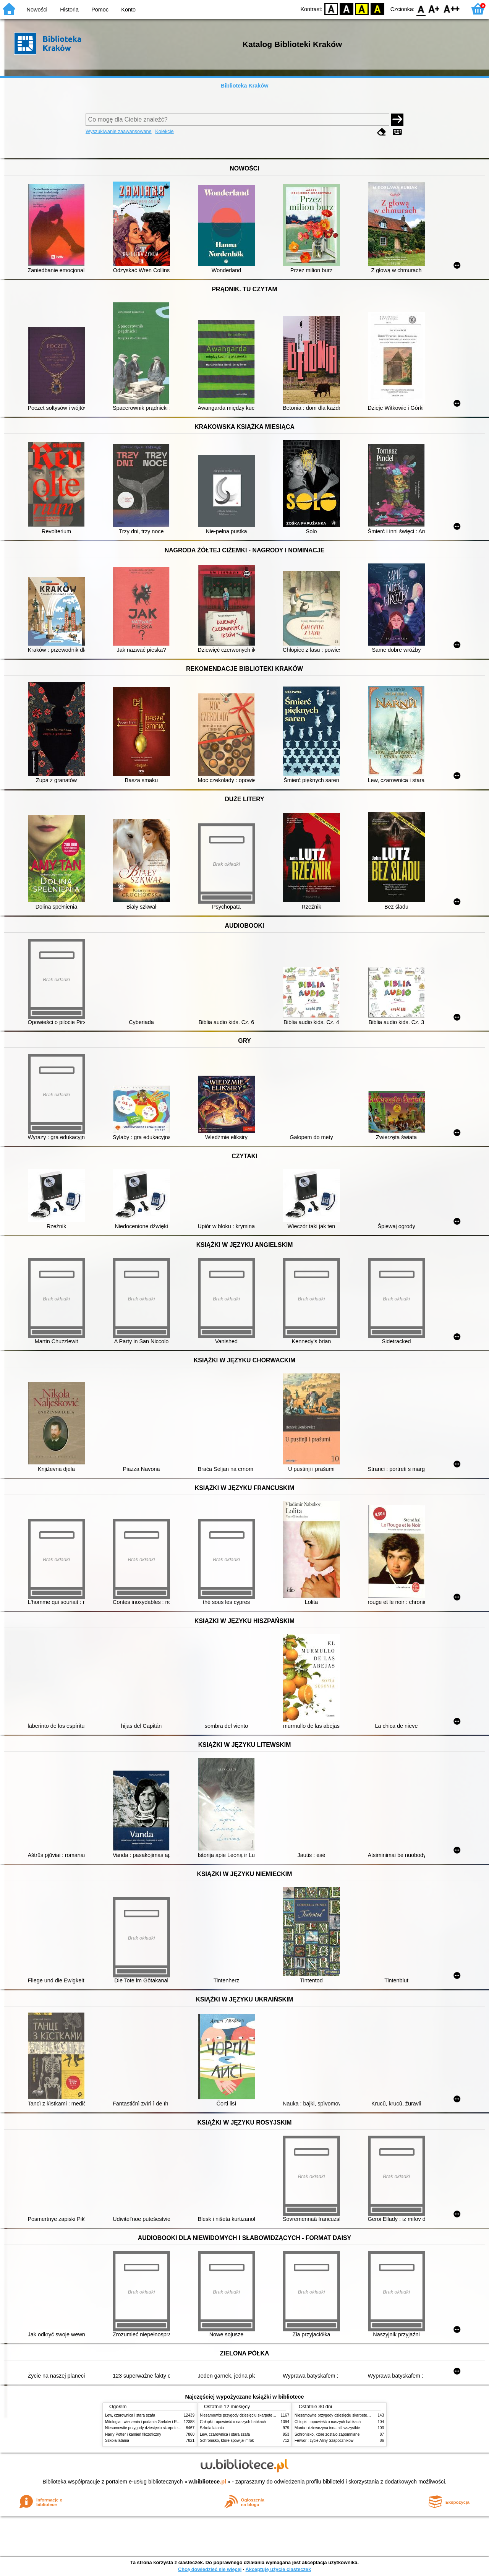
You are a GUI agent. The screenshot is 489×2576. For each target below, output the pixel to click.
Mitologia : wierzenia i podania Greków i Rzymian (147, 2422)
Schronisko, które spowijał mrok (227, 2440)
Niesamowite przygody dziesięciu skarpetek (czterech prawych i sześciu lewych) (173, 2428)
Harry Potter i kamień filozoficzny (133, 2434)
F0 (420, 8)
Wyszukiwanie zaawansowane (119, 131)
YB (362, 8)
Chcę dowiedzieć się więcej (209, 2569)
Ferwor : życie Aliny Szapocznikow (324, 2440)
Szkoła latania (117, 2440)
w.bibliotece (208, 2482)
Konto (128, 9)
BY (377, 8)
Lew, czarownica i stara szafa (130, 2415)
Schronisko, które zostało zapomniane (327, 2434)
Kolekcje (164, 131)
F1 (434, 8)
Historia (69, 9)
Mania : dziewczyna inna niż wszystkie (327, 2428)
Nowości (37, 9)
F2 (451, 8)
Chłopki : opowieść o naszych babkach (233, 2422)
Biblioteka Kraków (245, 86)
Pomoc (99, 9)
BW (346, 8)
